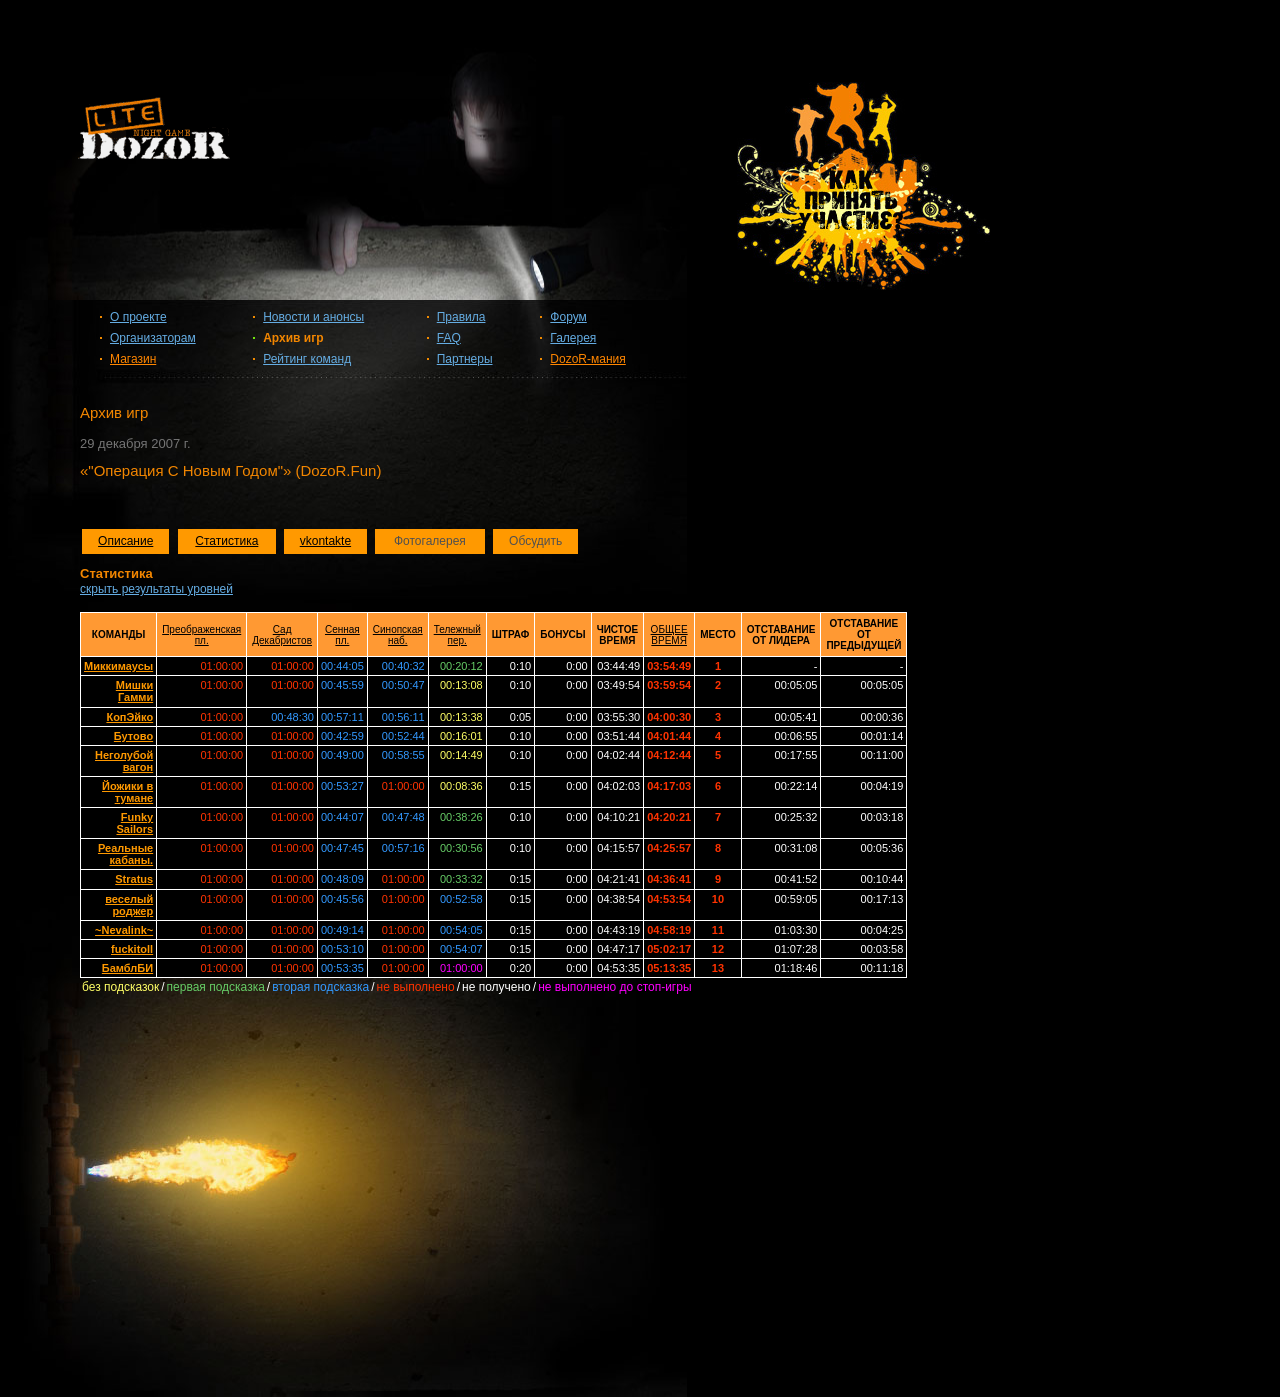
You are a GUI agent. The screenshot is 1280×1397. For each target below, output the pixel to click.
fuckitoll (132, 949)
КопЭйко (129, 717)
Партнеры (465, 359)
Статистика (226, 541)
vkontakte (325, 541)
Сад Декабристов (282, 635)
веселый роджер (129, 905)
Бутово (133, 736)
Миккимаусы (118, 666)
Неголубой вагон (124, 761)
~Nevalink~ (124, 930)
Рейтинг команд (307, 359)
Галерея (573, 338)
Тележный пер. (457, 635)
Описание (125, 541)
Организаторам (153, 338)
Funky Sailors (134, 823)
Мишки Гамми (134, 691)
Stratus (134, 879)
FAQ (449, 338)
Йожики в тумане (127, 792)
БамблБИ (127, 968)
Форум (568, 317)
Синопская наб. (398, 635)
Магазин (133, 359)
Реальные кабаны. (125, 854)
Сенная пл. (342, 635)
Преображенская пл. (201, 635)
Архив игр (293, 338)
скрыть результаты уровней (156, 589)
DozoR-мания (587, 359)
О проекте (138, 317)
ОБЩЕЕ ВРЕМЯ (669, 635)
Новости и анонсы (313, 317)
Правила (461, 317)
